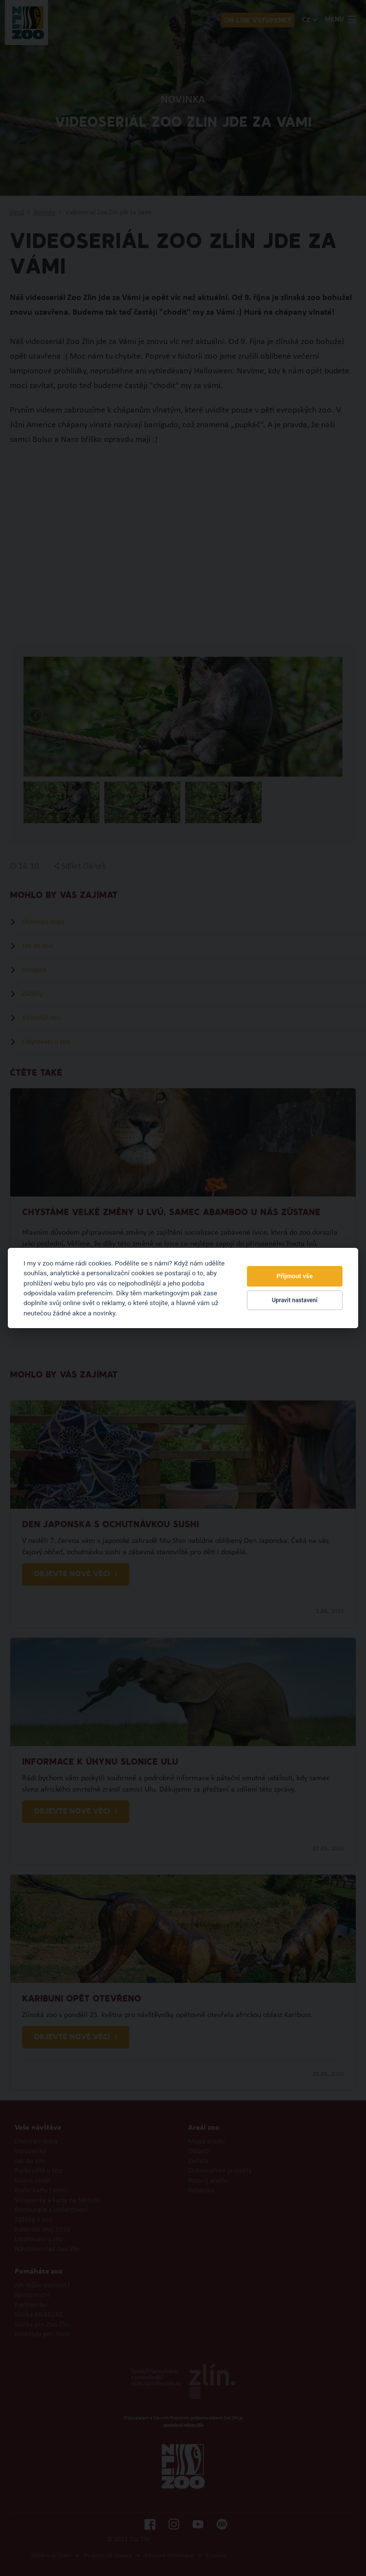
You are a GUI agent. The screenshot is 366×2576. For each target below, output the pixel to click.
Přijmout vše (294, 1276)
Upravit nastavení (294, 1300)
